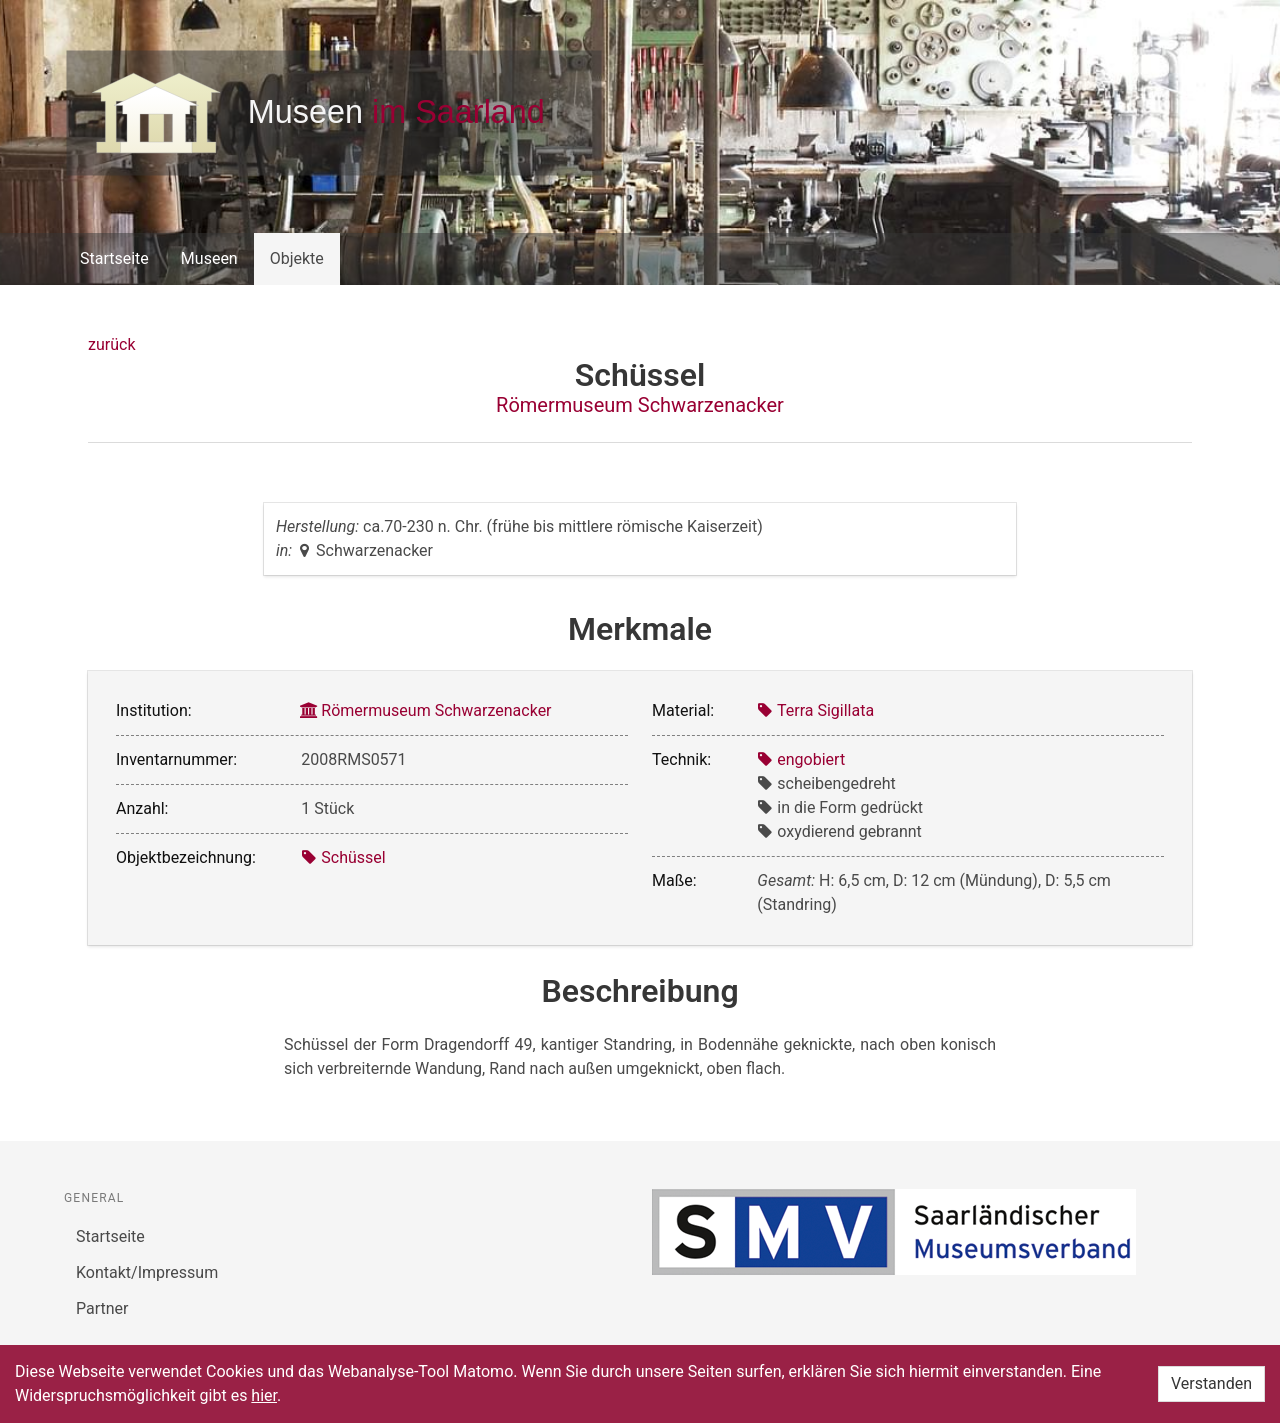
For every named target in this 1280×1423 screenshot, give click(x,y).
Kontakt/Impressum (147, 1272)
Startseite (114, 258)
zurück (111, 344)
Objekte (297, 258)
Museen (209, 258)
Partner (102, 1308)
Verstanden (1211, 1383)
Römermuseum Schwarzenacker (640, 405)
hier (264, 1395)
